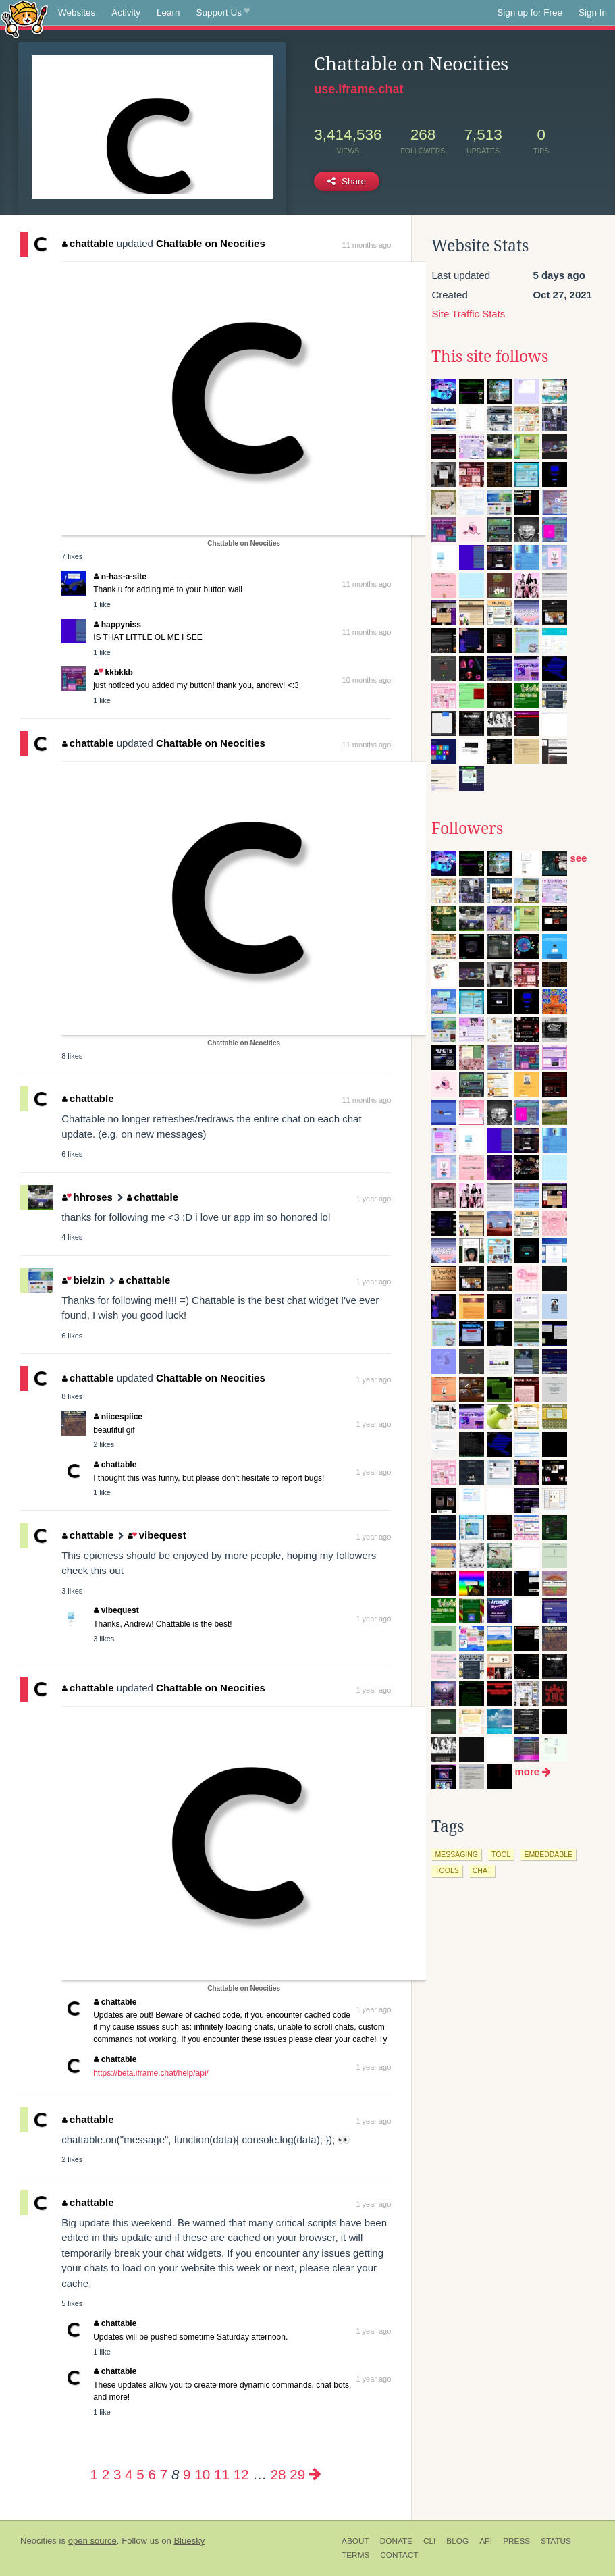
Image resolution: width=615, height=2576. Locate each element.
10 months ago (367, 680)
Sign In (593, 12)
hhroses (87, 1197)
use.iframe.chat (358, 89)
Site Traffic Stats (468, 313)
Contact (399, 2555)
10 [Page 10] (202, 2474)
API (485, 2541)
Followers (467, 828)
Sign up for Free (529, 12)
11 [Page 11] (222, 2474)
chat (482, 1870)
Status (556, 2541)
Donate (396, 2541)
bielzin (83, 1280)
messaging (456, 1854)
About (355, 2541)
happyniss (117, 624)
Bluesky (189, 2540)
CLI (429, 2541)
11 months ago (367, 245)
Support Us (223, 12)
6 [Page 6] (151, 2474)
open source (92, 2540)
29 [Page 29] (297, 2474)
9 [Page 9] (186, 2474)
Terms (355, 2555)
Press (516, 2541)
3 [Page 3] (117, 2474)
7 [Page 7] (163, 2474)
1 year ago (373, 1198)
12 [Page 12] (241, 2474)
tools (446, 1870)
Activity (125, 12)
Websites (76, 12)
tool (500, 1854)
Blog (457, 2541)
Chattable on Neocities (210, 243)
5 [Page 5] (140, 2474)
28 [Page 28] (278, 2474)
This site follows (489, 356)
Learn (168, 12)
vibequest (157, 1535)
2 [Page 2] (105, 2474)
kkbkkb (113, 672)
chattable (87, 243)
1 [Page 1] (93, 2474)
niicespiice (118, 1416)
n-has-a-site (120, 576)
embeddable (548, 1854)
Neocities (38, 2540)
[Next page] (315, 2474)
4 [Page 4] (128, 2474)
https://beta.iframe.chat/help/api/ (151, 2073)
